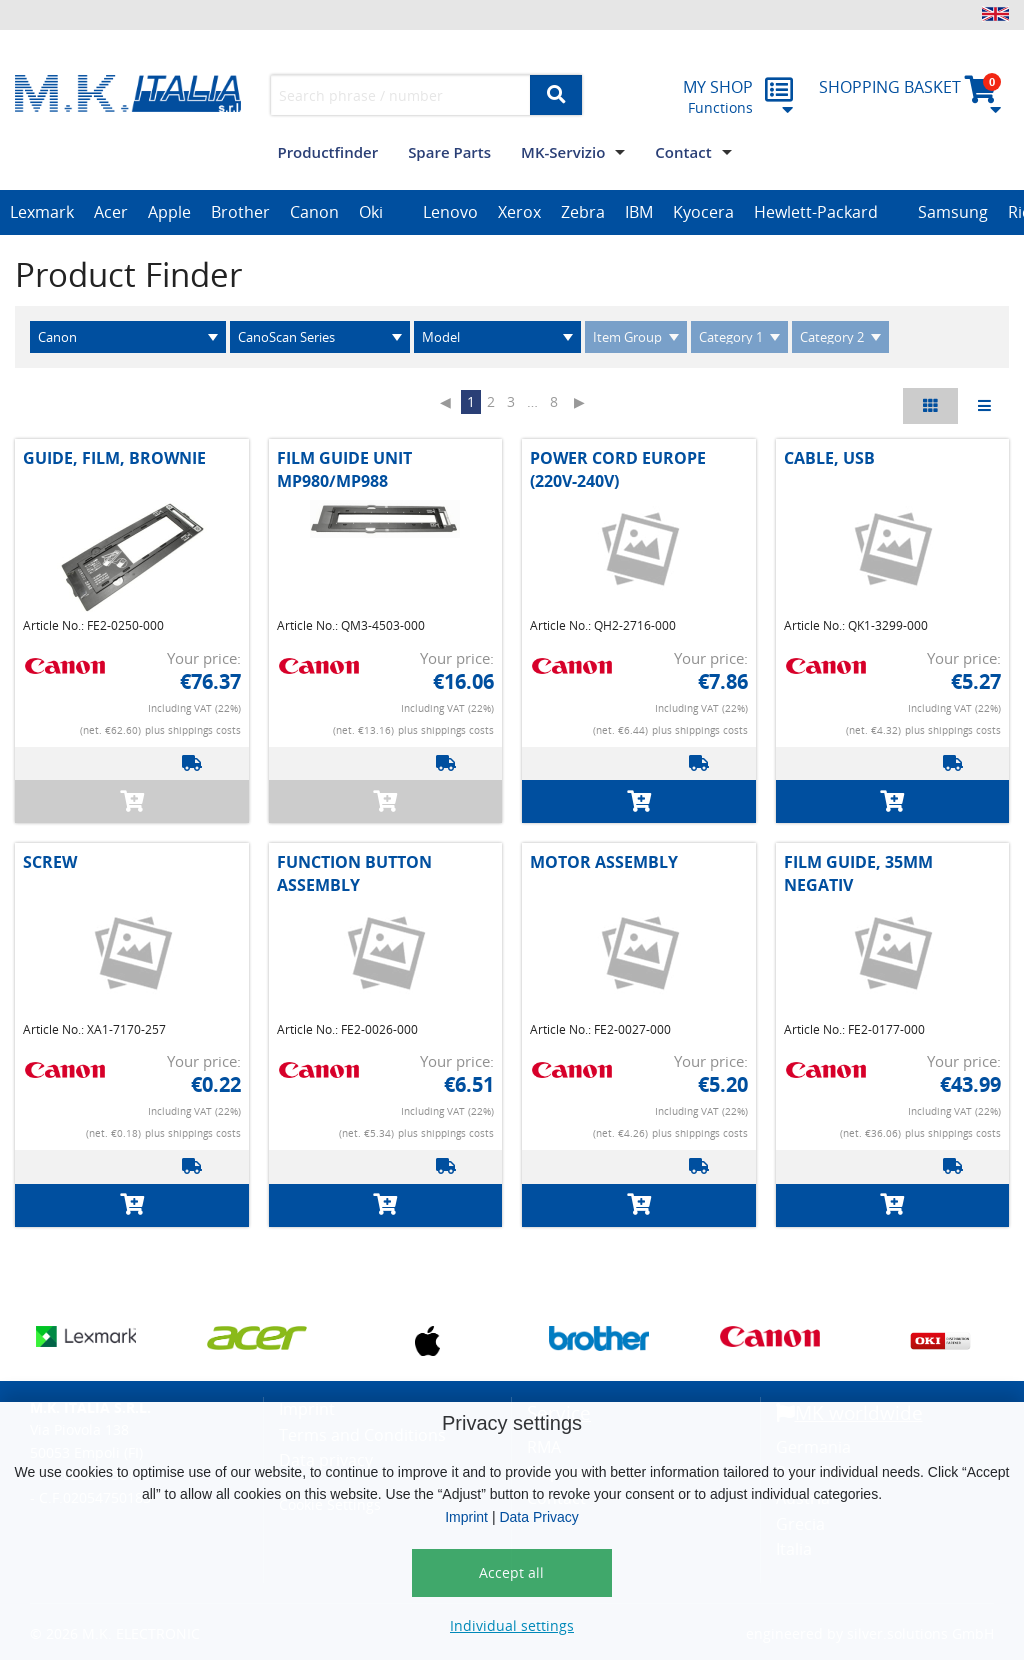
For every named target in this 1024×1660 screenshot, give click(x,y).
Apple (169, 212)
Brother (240, 212)
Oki (371, 212)
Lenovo (450, 212)
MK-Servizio (563, 152)
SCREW (50, 862)
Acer (111, 212)
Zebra (583, 212)
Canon (314, 212)
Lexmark (42, 212)
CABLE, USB (829, 458)
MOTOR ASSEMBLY (604, 862)
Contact (683, 152)
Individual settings (512, 1625)
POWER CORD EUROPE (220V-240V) (618, 469)
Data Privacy (538, 1517)
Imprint (466, 1517)
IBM (639, 212)
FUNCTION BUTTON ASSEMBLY (354, 873)
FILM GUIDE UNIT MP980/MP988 (344, 469)
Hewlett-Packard (816, 212)
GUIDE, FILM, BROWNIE (114, 458)
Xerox (519, 212)
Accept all (511, 1572)
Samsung (953, 212)
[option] (42, 213)
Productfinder (327, 152)
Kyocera (703, 212)
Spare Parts (449, 152)
